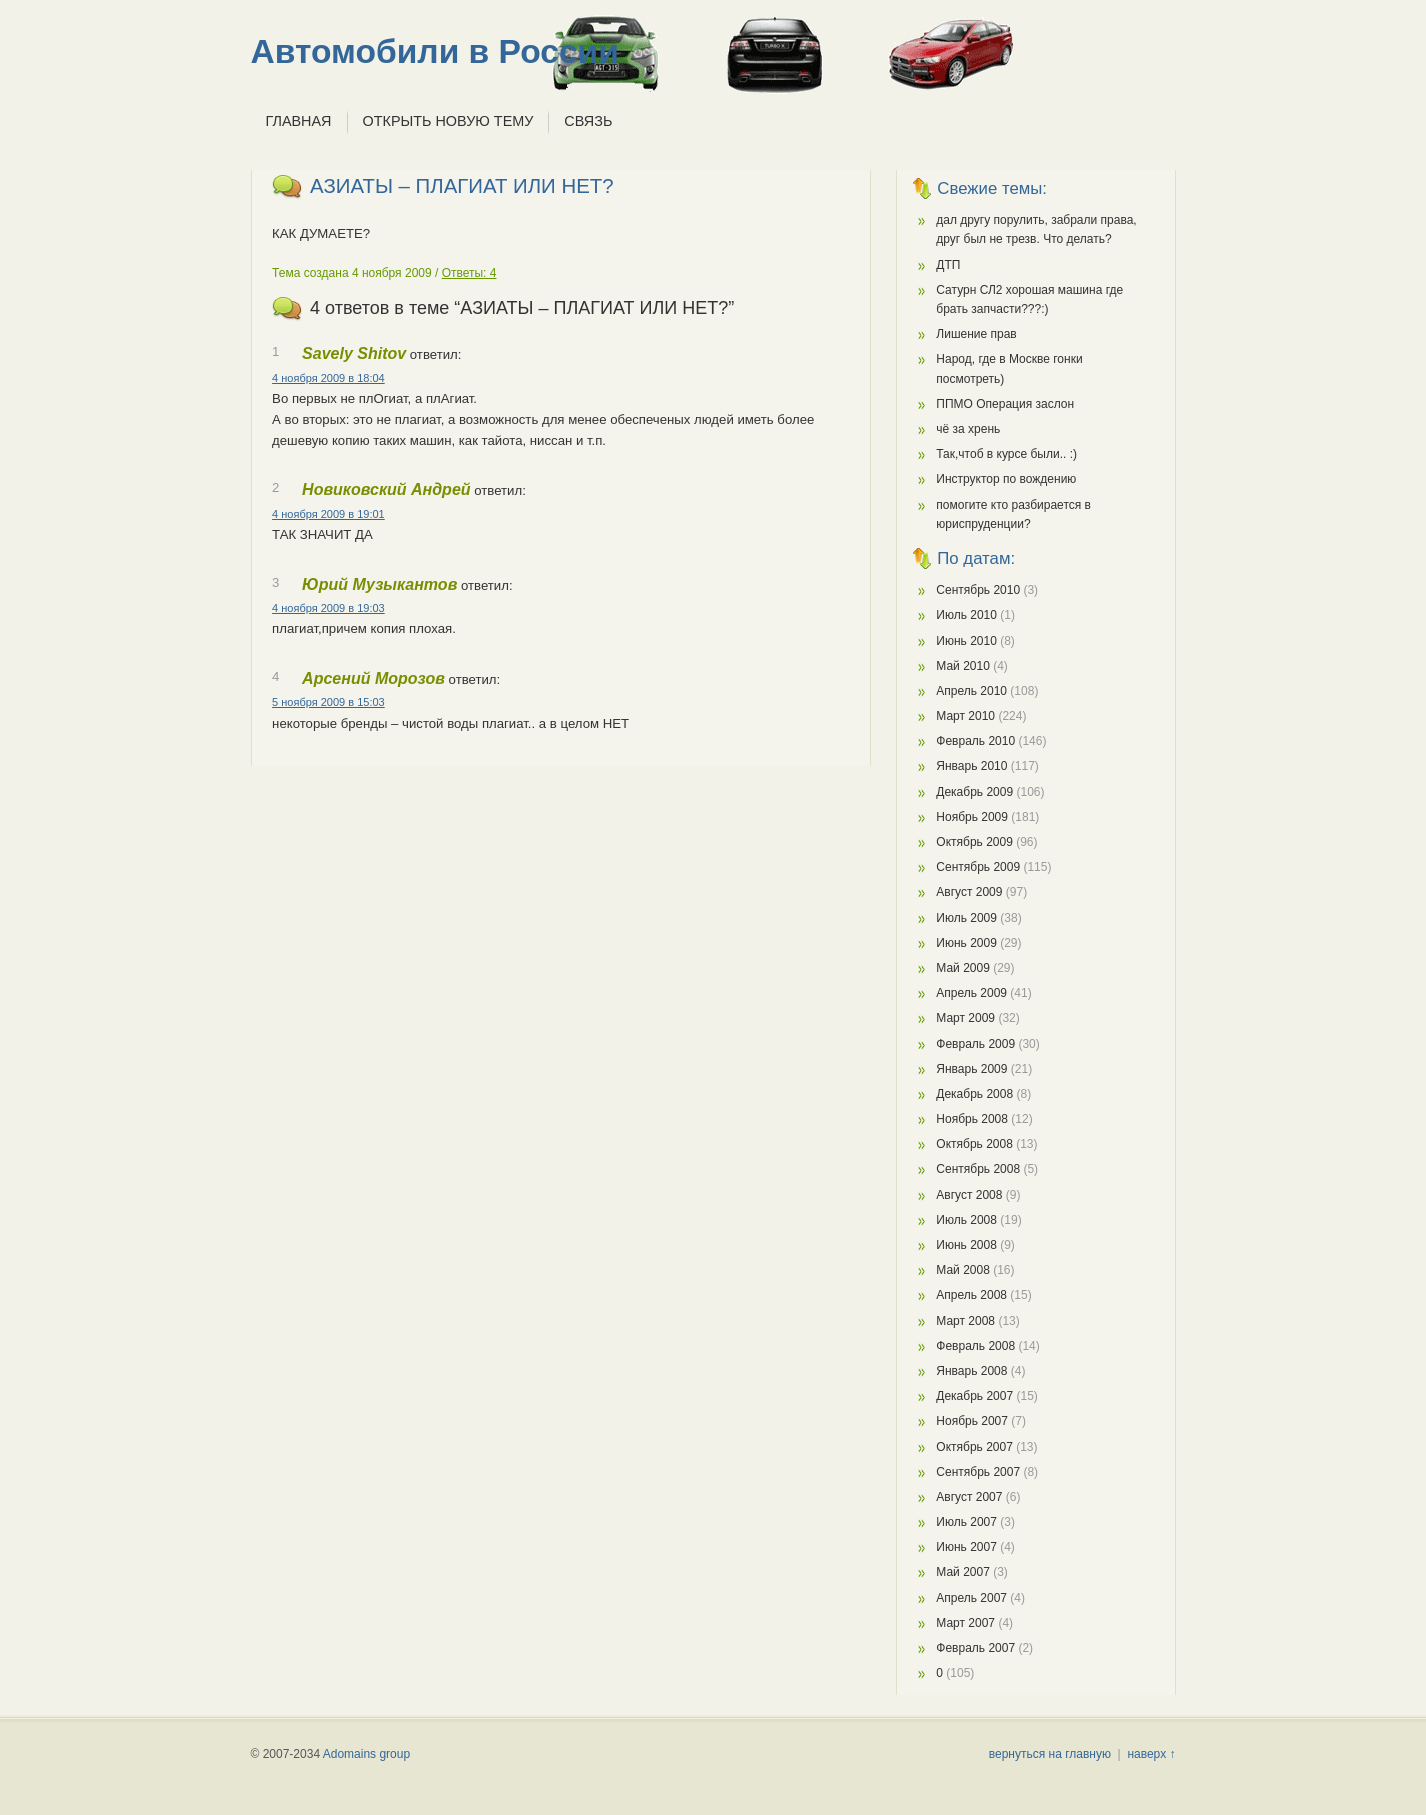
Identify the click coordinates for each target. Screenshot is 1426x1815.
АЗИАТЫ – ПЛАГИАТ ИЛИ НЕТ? (461, 186)
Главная (299, 121)
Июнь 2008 (966, 1245)
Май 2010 (963, 666)
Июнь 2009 (966, 943)
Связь (588, 121)
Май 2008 (963, 1270)
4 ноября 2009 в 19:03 (328, 608)
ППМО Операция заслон (1005, 404)
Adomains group (366, 1754)
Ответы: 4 (469, 273)
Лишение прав (976, 334)
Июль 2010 (966, 615)
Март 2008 (965, 1321)
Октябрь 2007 (974, 1447)
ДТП (948, 265)
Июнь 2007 (966, 1547)
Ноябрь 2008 (972, 1119)
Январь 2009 (971, 1069)
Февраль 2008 (975, 1346)
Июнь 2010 (966, 641)
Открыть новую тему (448, 121)
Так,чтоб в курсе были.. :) (1006, 454)
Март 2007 (965, 1623)
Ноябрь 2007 (972, 1421)
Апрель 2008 (971, 1295)
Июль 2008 (966, 1220)
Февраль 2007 (975, 1648)
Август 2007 (969, 1497)
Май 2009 (963, 968)
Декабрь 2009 (974, 792)
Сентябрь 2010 (978, 590)
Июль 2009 (966, 918)
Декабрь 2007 (974, 1396)
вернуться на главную (1050, 1754)
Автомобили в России (435, 51)
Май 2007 (963, 1572)
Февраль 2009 (975, 1044)
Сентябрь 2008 (978, 1169)
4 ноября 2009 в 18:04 (328, 378)
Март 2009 (965, 1018)
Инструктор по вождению (1006, 479)
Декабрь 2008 (974, 1094)
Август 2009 (969, 892)
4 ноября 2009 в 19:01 (328, 514)
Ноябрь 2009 (972, 817)
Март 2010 (965, 716)
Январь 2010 (971, 766)
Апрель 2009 (971, 993)
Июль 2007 (966, 1522)
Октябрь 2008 (974, 1144)
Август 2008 (969, 1195)
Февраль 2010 (975, 741)
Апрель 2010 (971, 691)
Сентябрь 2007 (978, 1472)
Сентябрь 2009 (978, 867)
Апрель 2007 (971, 1598)
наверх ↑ (1151, 1754)
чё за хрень (968, 429)
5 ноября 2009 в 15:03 (328, 702)
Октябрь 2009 (974, 842)
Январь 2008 (971, 1371)
